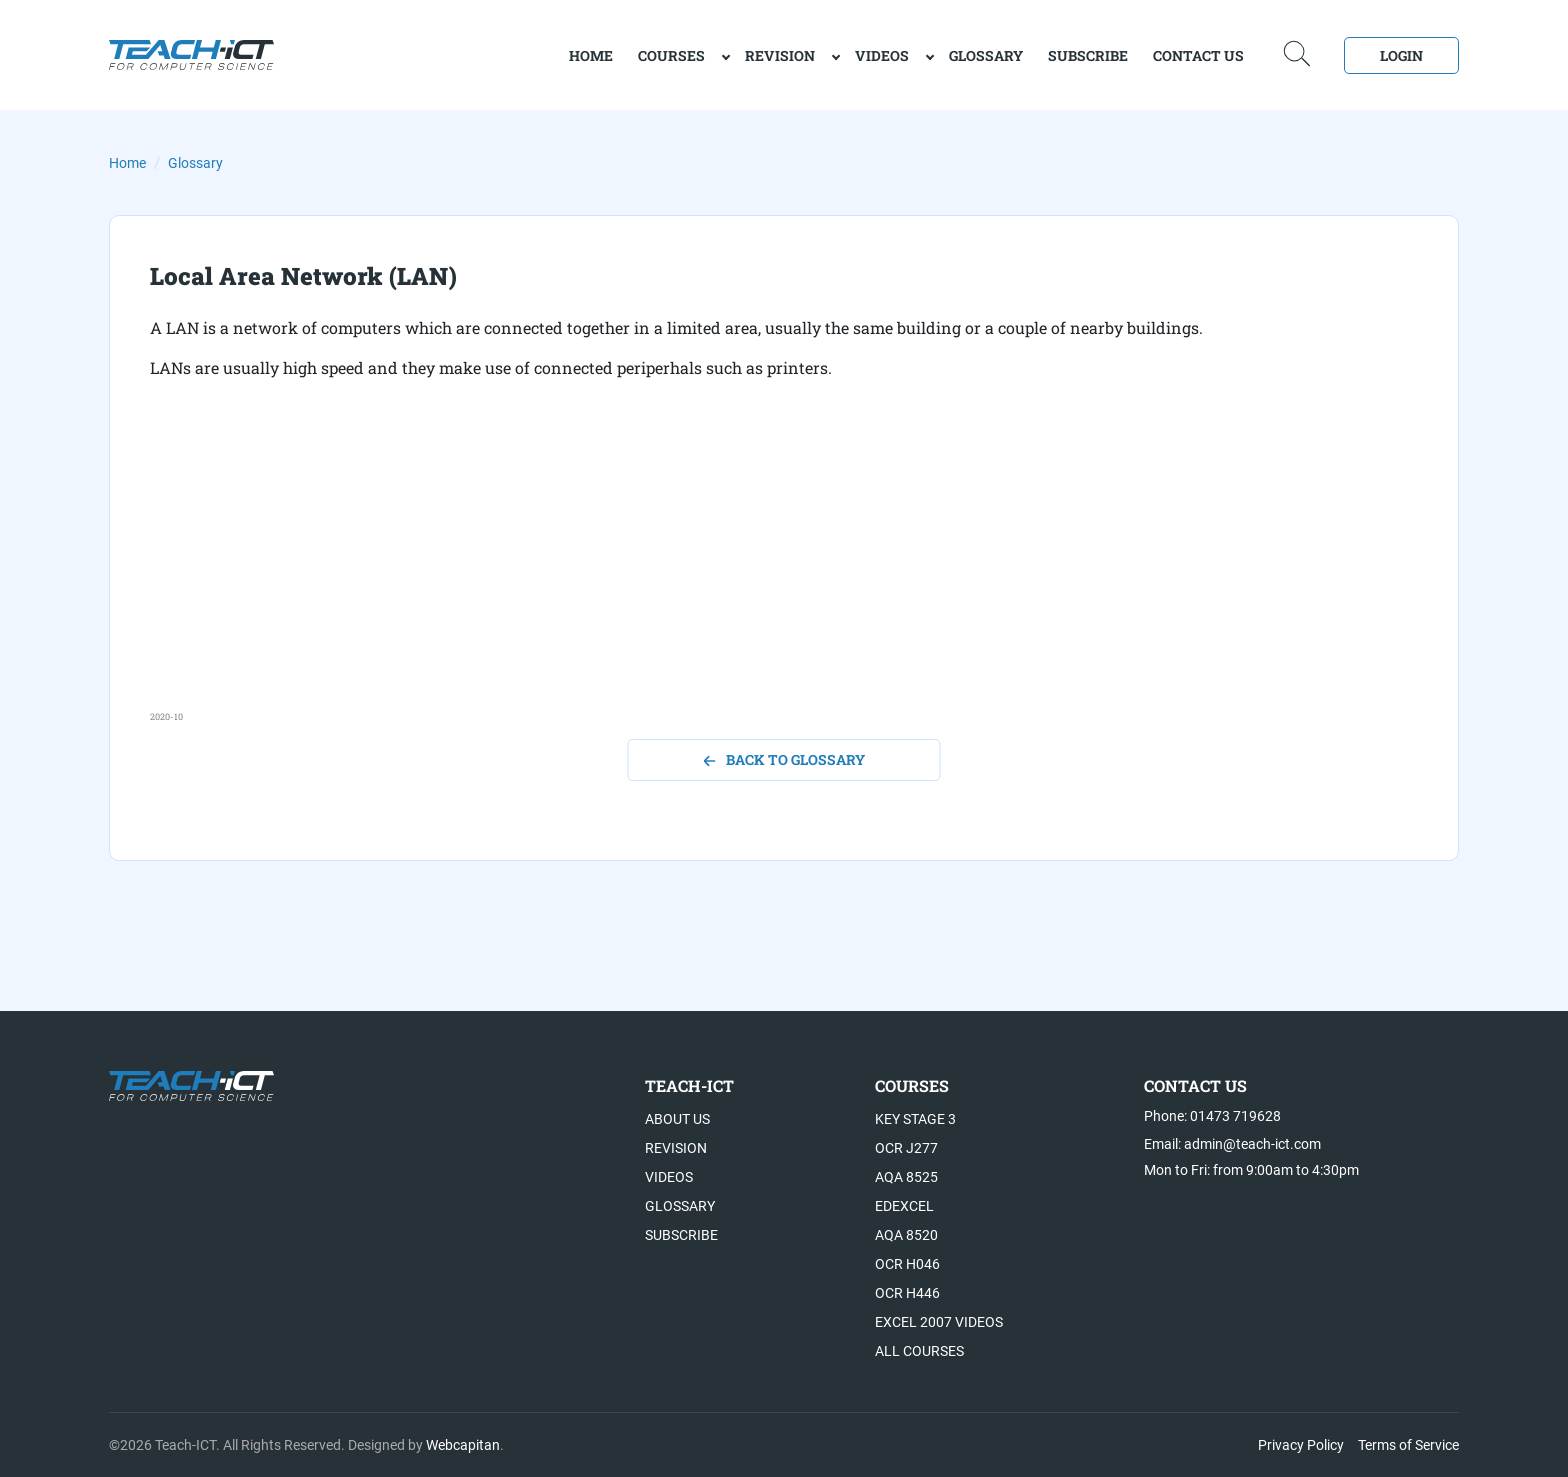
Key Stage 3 (915, 1119)
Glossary (986, 55)
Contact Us (1198, 55)
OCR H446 (907, 1293)
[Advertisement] (750, 570)
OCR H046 (907, 1264)
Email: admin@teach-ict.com (1232, 1144)
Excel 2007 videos (939, 1322)
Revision (780, 55)
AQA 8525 (906, 1177)
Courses (671, 55)
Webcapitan (463, 1445)
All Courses (919, 1351)
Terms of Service (1408, 1445)
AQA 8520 (906, 1235)
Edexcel (904, 1206)
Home (127, 163)
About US (677, 1119)
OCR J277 (906, 1148)
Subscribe (1088, 55)
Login (1401, 55)
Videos (882, 55)
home (591, 55)
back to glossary (784, 759)
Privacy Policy (1301, 1445)
